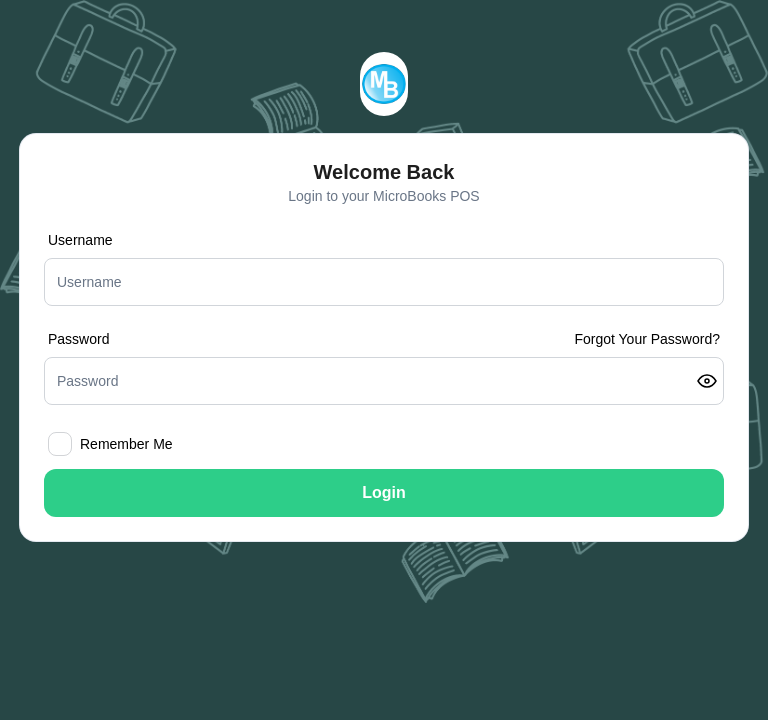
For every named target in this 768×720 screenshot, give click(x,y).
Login (384, 492)
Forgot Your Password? (647, 339)
